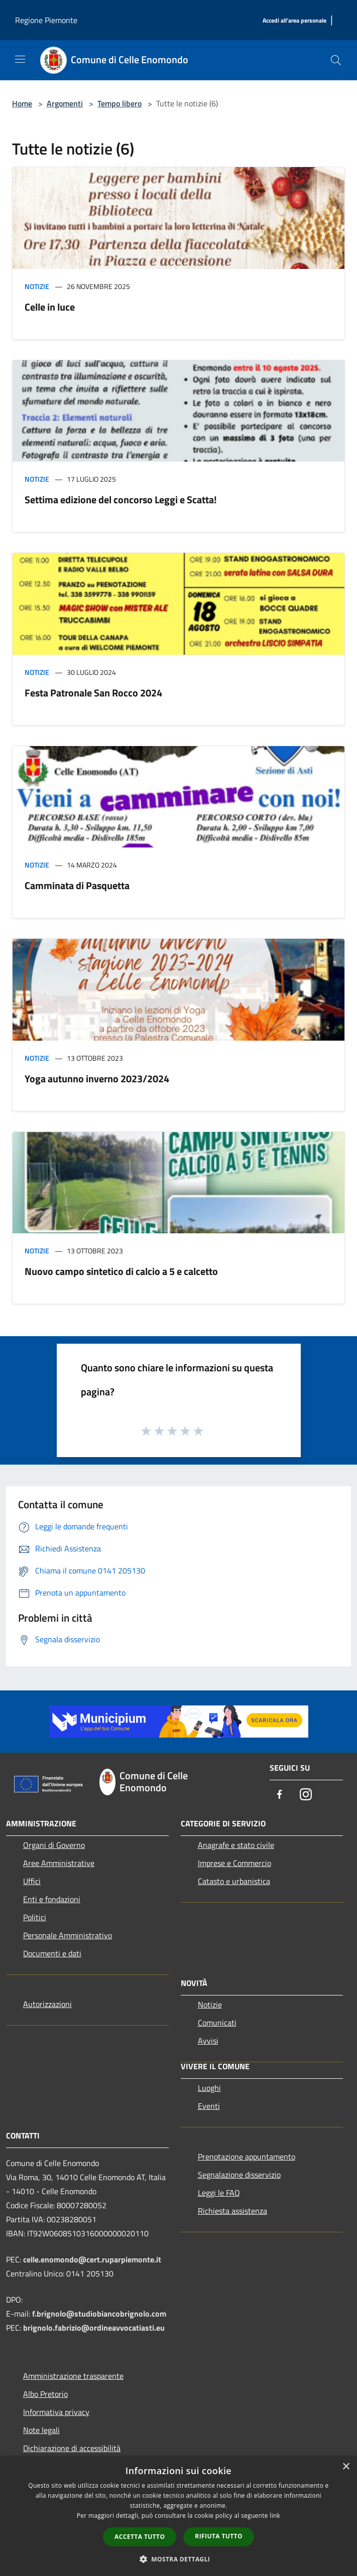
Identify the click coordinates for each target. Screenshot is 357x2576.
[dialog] (178, 2516)
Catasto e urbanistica (234, 1881)
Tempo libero (119, 103)
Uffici (32, 1881)
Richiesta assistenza (232, 2211)
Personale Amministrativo (67, 1935)
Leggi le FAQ (219, 2193)
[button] (178, 2559)
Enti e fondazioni (51, 1899)
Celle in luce (50, 307)
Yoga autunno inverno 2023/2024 (97, 1078)
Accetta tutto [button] (139, 2536)
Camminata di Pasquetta (77, 885)
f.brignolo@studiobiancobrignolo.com (99, 2314)
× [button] (345, 2467)
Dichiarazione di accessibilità (72, 2448)
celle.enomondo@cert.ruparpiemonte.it (92, 2259)
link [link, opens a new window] (275, 2515)
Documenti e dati (52, 1953)
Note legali (41, 2430)
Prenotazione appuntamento (246, 2157)
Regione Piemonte (46, 20)
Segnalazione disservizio (239, 2175)
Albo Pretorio (45, 2394)
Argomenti (65, 103)
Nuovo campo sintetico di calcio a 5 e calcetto (121, 1271)
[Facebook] (280, 1795)
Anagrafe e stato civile (236, 1845)
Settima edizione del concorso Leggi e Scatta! (121, 499)
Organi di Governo (54, 1845)
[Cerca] (336, 60)
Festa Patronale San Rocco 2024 (93, 692)
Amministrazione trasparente (73, 2376)
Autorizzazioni (47, 2004)
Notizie (37, 286)
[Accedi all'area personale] (294, 21)
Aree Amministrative (58, 1863)
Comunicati (217, 2023)
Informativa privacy (56, 2412)
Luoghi (209, 2088)
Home (22, 103)
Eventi (209, 2106)
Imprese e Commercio (234, 1863)
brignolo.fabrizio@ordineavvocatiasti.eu (94, 2328)
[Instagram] (306, 1795)
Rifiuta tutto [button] (219, 2536)
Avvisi (208, 2041)
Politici (34, 1917)
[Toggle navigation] (20, 59)
